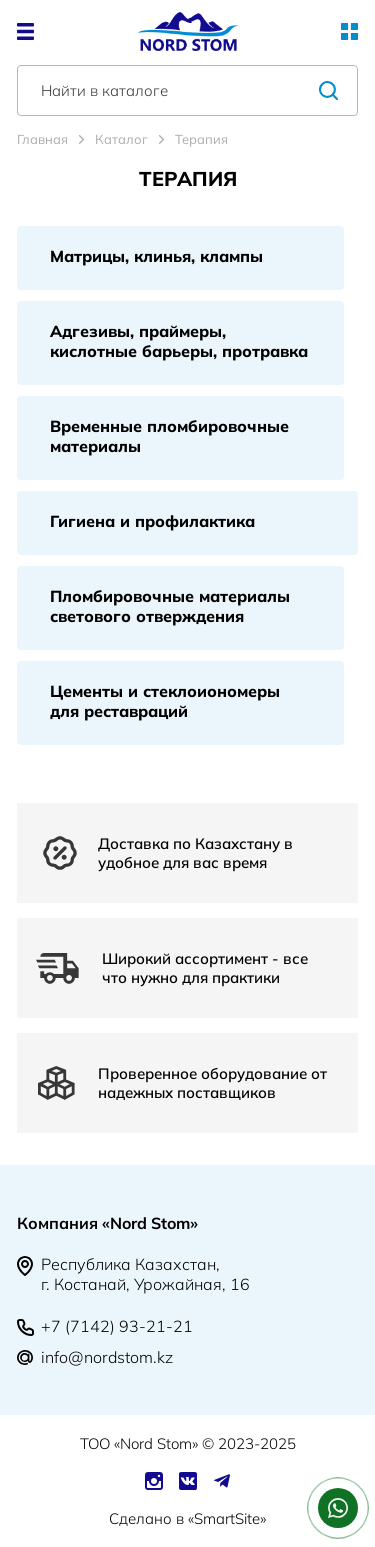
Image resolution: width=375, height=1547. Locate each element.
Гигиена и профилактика (152, 521)
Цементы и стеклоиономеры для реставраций (165, 701)
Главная (42, 139)
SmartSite (227, 1518)
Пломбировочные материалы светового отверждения (170, 606)
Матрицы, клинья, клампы (156, 256)
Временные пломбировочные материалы (169, 436)
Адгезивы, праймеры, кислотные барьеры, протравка (179, 341)
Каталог (121, 139)
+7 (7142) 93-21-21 (117, 1326)
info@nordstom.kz (107, 1357)
